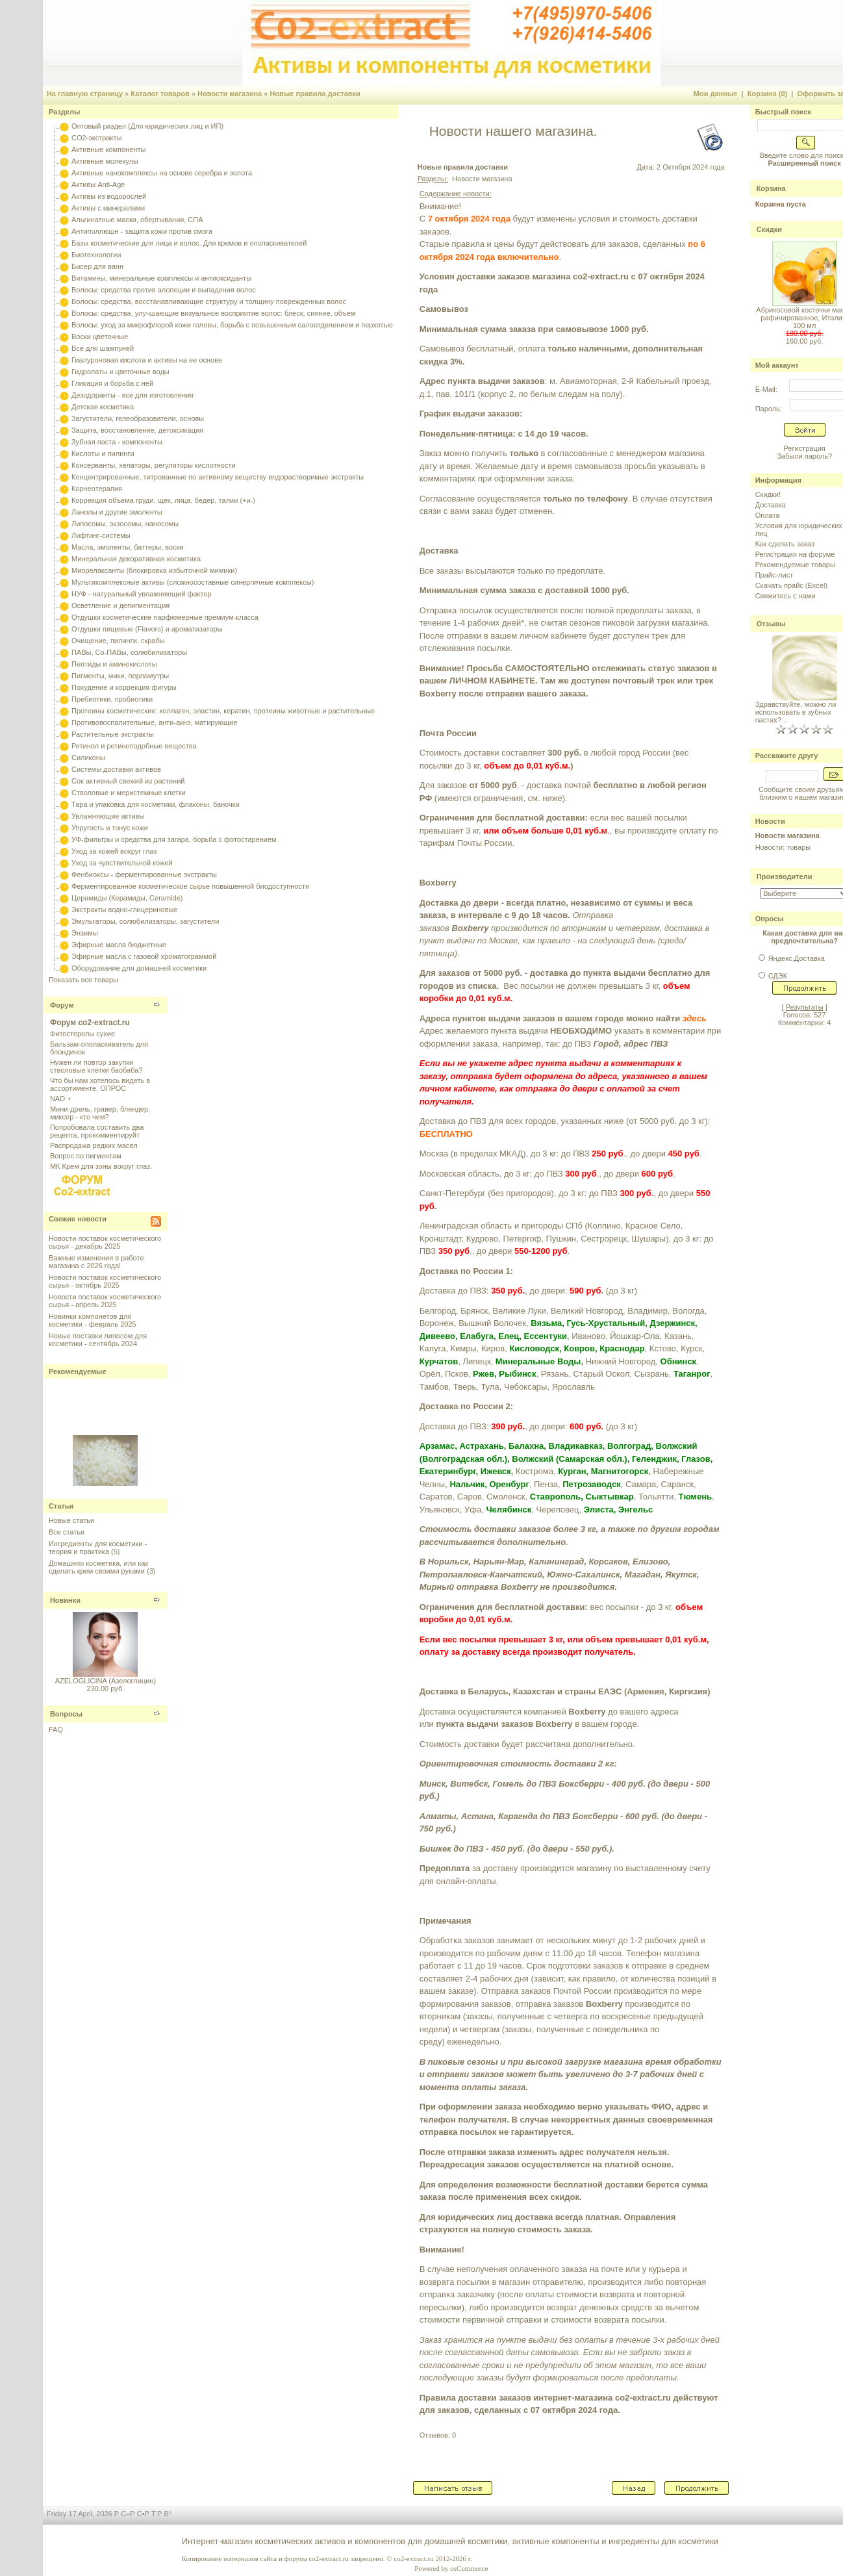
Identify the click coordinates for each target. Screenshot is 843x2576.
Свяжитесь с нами (785, 596)
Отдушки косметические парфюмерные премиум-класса (164, 617)
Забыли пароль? (804, 456)
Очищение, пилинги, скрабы (118, 640)
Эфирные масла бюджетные (118, 945)
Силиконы (88, 757)
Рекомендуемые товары (795, 564)
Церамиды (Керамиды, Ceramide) (127, 898)
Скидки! (768, 494)
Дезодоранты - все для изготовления (132, 395)
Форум (62, 1005)
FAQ (56, 1729)
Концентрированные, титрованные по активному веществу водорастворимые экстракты (217, 477)
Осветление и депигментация (120, 605)
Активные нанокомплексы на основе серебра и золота (161, 173)
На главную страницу (85, 93)
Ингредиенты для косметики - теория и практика (98, 1547)
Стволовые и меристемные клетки (128, 793)
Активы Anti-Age (98, 184)
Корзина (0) (768, 93)
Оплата (767, 515)
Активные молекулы (104, 161)
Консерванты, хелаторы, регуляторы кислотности (153, 465)
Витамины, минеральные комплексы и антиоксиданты (161, 278)
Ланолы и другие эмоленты (116, 512)
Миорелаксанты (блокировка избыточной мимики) (154, 570)
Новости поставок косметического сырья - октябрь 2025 (105, 1281)
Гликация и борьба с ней (112, 383)
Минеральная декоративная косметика (136, 559)
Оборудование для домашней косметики (139, 968)
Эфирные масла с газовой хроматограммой (143, 956)
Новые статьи (71, 1520)
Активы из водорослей (108, 196)
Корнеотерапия (96, 488)
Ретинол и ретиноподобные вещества (134, 746)
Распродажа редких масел (94, 1145)
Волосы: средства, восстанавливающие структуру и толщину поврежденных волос (208, 301)
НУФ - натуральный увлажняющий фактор (141, 594)
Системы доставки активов (116, 769)
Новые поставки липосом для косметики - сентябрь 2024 (98, 1339)
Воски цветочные (99, 336)
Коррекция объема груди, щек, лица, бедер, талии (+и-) (163, 500)
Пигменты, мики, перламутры (120, 676)
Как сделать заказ (784, 544)
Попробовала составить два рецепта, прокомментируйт (97, 1131)
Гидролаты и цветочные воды (120, 372)
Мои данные (716, 93)
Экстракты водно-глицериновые (124, 909)
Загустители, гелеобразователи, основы (137, 418)
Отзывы (771, 624)
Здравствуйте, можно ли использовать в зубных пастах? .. (796, 712)
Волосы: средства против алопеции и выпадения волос (163, 290)
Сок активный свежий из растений (128, 781)
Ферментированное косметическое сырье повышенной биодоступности (190, 886)
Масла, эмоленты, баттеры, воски (127, 547)
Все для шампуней (102, 348)
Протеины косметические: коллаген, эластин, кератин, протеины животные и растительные (223, 711)
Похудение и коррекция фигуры (124, 687)
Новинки (65, 1600)
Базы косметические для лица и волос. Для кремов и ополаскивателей (189, 243)
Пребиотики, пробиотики (112, 699)
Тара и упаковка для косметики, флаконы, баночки (155, 804)
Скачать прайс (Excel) (791, 585)
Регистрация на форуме (795, 554)
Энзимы (84, 933)
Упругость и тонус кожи (109, 828)
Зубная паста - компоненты (116, 442)
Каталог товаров (160, 93)
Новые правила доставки (315, 93)
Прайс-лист (774, 575)
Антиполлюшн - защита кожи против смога (141, 231)
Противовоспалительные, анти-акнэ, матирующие (154, 722)
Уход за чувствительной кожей (122, 863)
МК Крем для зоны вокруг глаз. (101, 1166)
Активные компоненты (108, 149)
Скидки (769, 229)
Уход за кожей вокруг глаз (114, 851)
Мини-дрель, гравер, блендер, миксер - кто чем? (100, 1113)
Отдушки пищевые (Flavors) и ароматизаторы (147, 629)
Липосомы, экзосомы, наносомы (125, 524)
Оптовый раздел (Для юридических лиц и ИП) (147, 126)
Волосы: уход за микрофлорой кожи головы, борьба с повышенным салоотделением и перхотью (232, 325)
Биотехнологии (96, 255)
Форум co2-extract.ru (90, 1022)
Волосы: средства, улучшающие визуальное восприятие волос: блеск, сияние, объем (213, 313)
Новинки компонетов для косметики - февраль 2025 (92, 1320)
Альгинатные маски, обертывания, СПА (137, 219)
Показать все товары (83, 980)
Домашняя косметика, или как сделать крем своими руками (98, 1567)
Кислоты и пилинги (102, 453)
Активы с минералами (108, 208)
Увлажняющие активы (108, 816)
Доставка (770, 505)
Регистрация (804, 448)
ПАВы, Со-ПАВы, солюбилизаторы (129, 652)
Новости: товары (783, 847)
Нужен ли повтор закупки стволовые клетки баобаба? (96, 1066)
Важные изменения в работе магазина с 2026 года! (96, 1261)
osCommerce (469, 2568)
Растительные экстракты (112, 734)
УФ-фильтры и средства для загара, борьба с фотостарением (174, 839)
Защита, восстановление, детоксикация (137, 430)
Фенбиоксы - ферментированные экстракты (144, 874)
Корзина (771, 188)
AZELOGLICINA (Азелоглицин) (105, 1681)
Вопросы (66, 1714)
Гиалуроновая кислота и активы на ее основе (146, 360)
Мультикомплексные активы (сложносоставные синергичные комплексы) (192, 582)
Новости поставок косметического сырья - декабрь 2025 (105, 1242)
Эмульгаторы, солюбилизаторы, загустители (145, 921)
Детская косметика (102, 407)
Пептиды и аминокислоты (114, 664)
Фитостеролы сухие (82, 1034)
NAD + (60, 1099)
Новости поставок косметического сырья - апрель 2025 (105, 1300)
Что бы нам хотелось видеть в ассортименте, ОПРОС (100, 1084)
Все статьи (66, 1532)
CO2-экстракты (96, 138)
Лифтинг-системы (101, 535)
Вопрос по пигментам (85, 1156)
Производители (784, 876)
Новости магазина (229, 93)
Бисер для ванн (97, 266)
